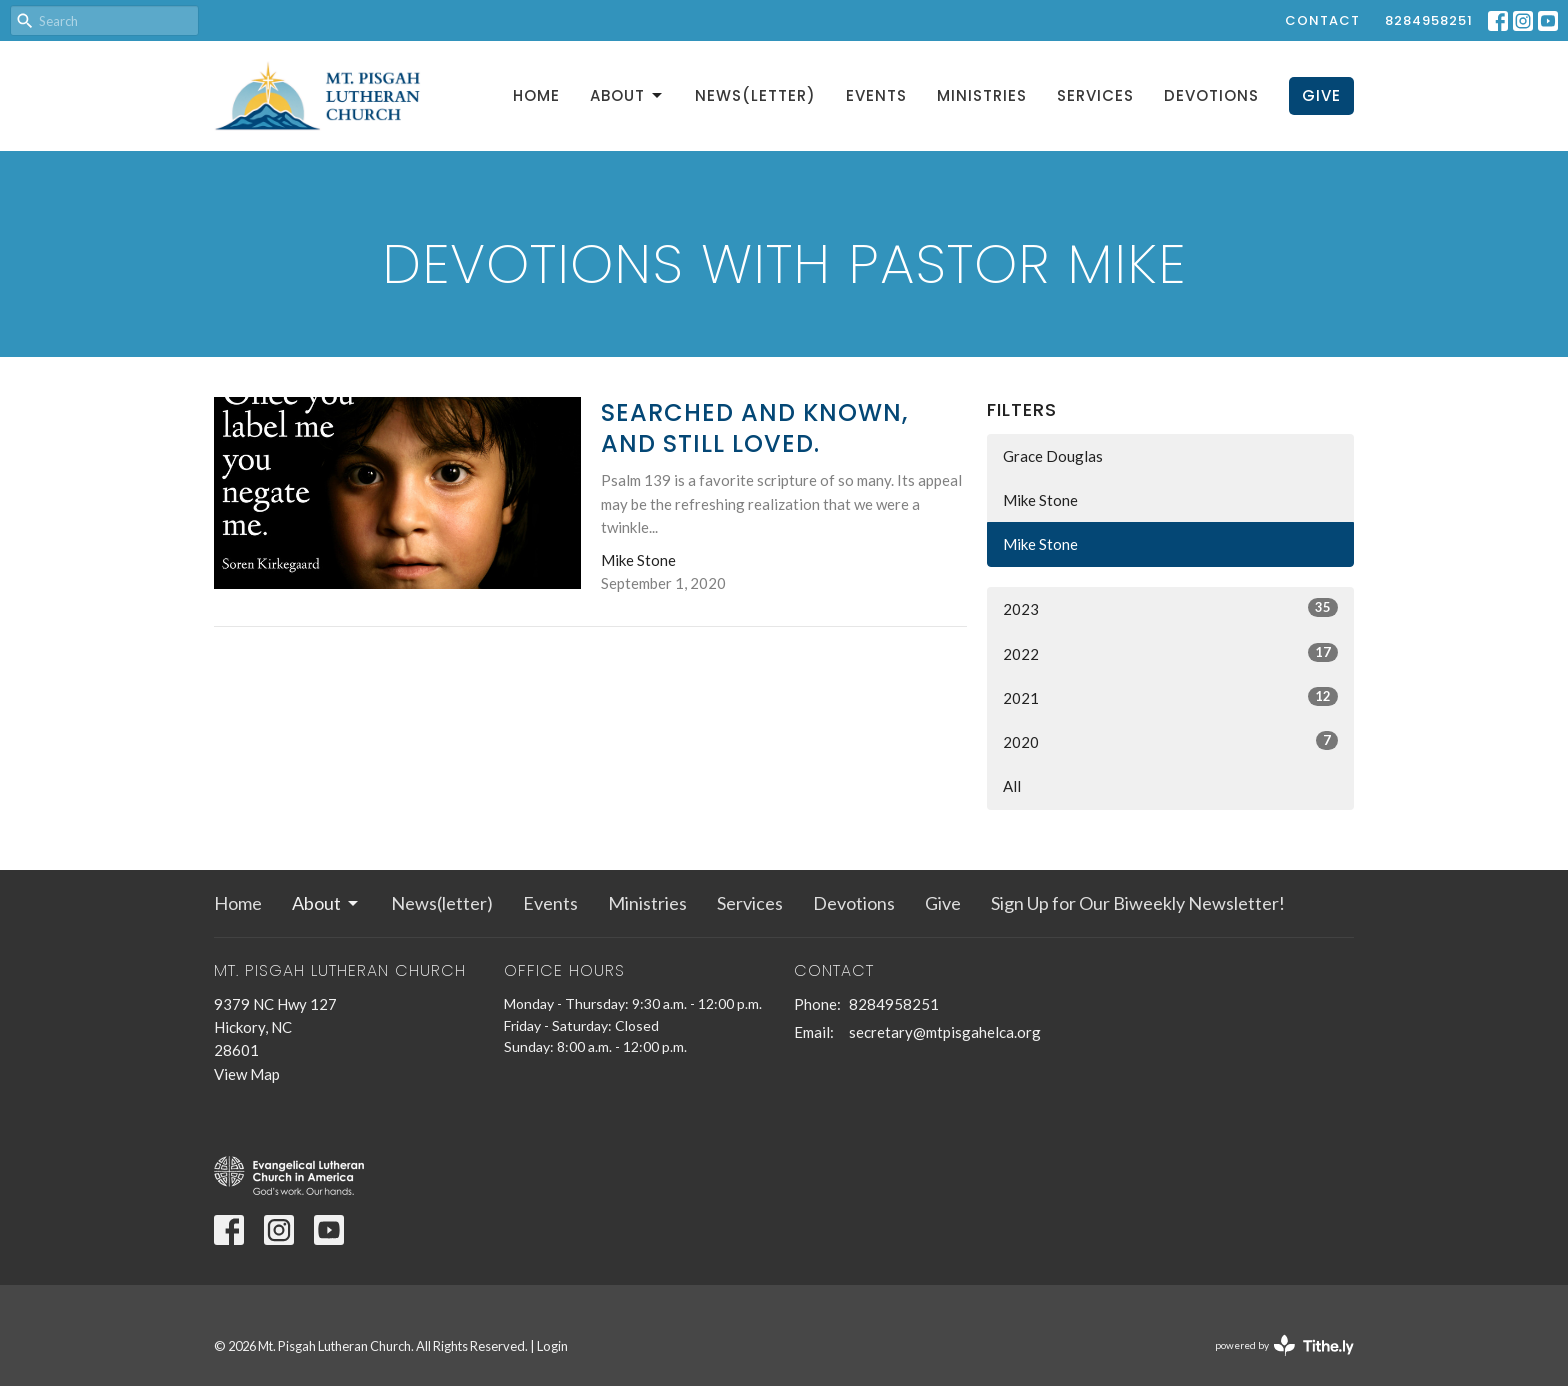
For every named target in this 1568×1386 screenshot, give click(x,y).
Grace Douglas (1053, 456)
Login (552, 1346)
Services (1095, 95)
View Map (247, 1074)
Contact (1322, 20)
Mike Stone (1040, 500)
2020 (1170, 741)
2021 (1170, 697)
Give (1321, 95)
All (1012, 786)
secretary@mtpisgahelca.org (945, 1032)
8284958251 (1429, 20)
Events (876, 95)
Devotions (1211, 95)
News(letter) (755, 95)
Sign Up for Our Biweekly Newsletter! (1138, 903)
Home (536, 95)
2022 (1170, 653)
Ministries (982, 95)
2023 (1170, 608)
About (627, 95)
